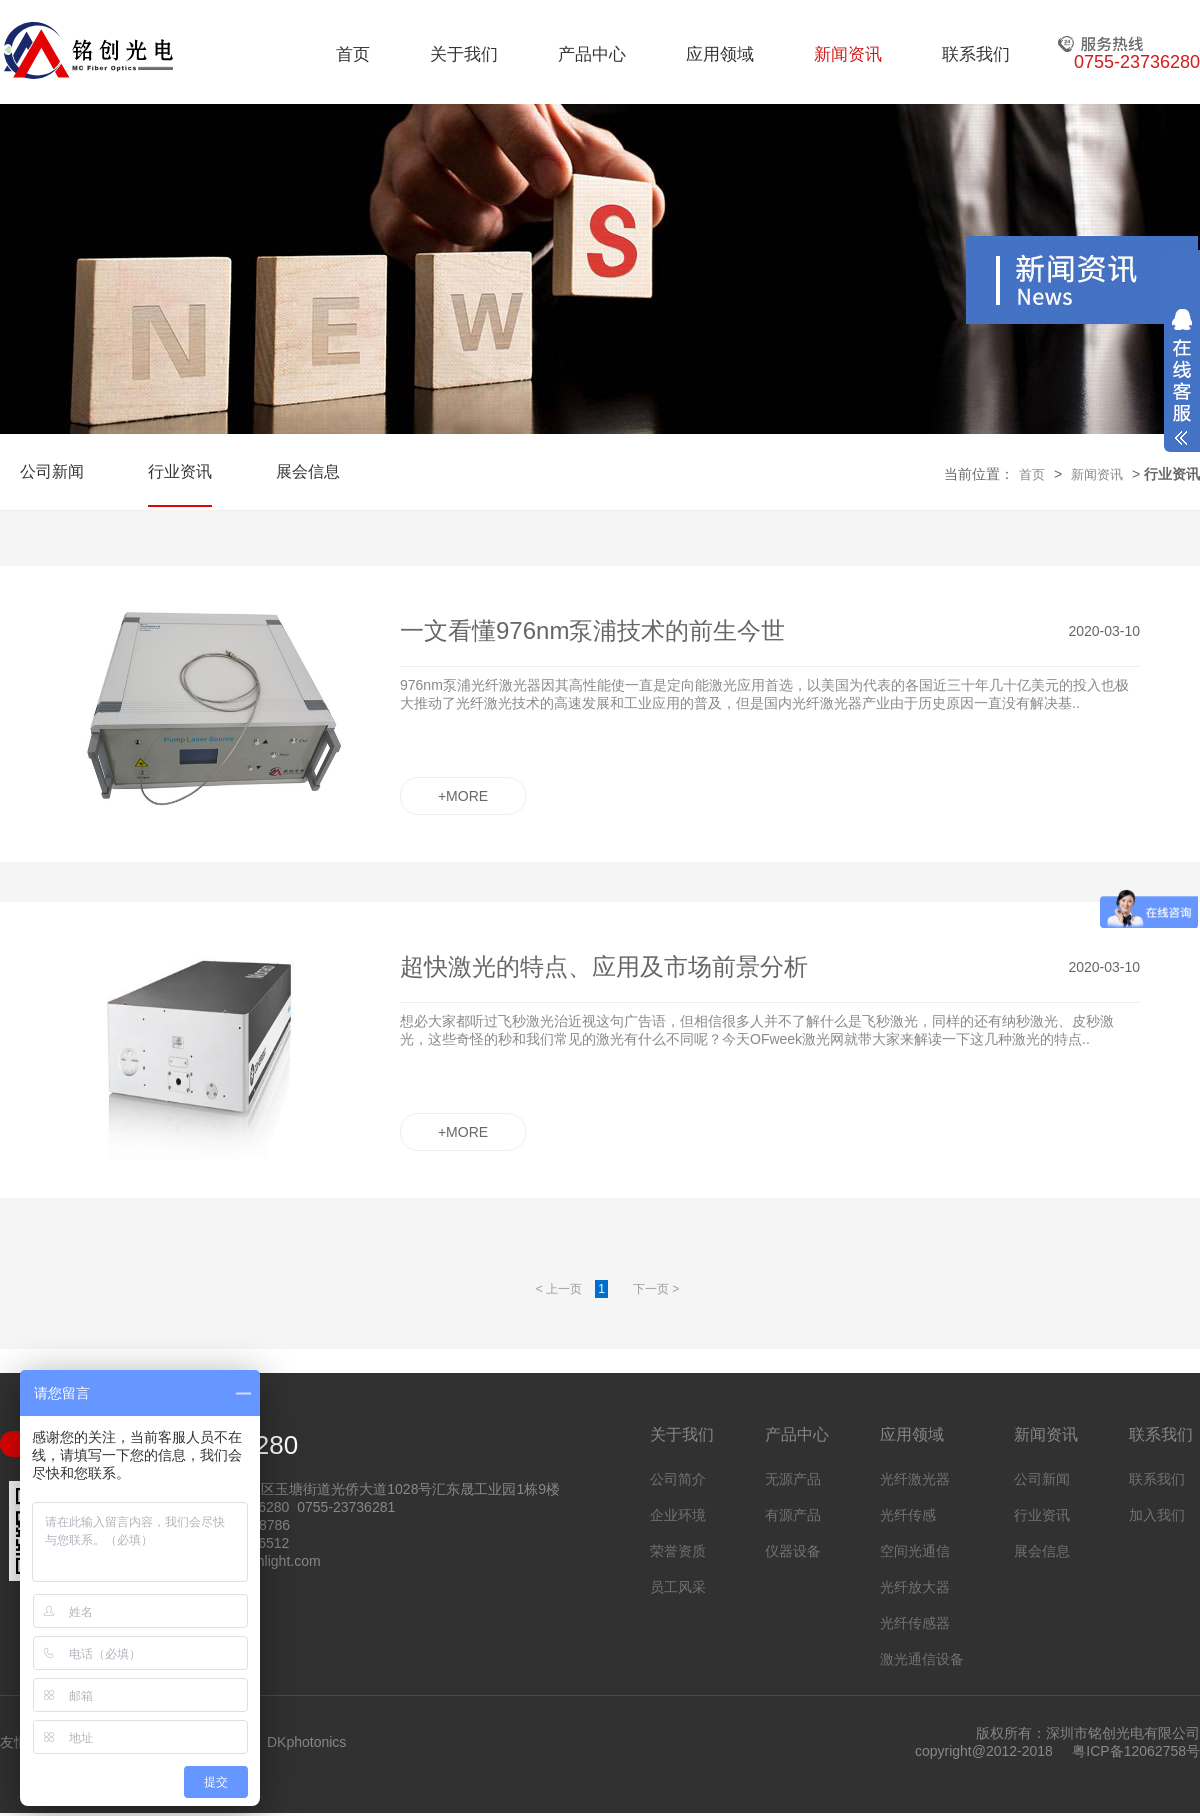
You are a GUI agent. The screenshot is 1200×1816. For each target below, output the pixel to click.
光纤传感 (908, 1515)
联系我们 (976, 54)
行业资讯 (180, 471)
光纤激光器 (915, 1479)
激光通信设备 (922, 1659)
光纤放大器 (915, 1587)
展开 (1182, 377)
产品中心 (592, 54)
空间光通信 (915, 1551)
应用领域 (720, 54)
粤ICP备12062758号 (1136, 1751)
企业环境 (678, 1515)
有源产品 (793, 1515)
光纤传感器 (915, 1623)
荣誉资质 (678, 1551)
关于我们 (464, 54)
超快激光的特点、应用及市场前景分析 (604, 966)
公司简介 (678, 1479)
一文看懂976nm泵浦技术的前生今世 (592, 630)
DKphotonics (306, 1742)
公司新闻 (52, 471)
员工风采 (678, 1587)
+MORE (463, 796)
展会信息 (308, 471)
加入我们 (1157, 1515)
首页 (353, 54)
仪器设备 (793, 1551)
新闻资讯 (848, 54)
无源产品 (793, 1479)
